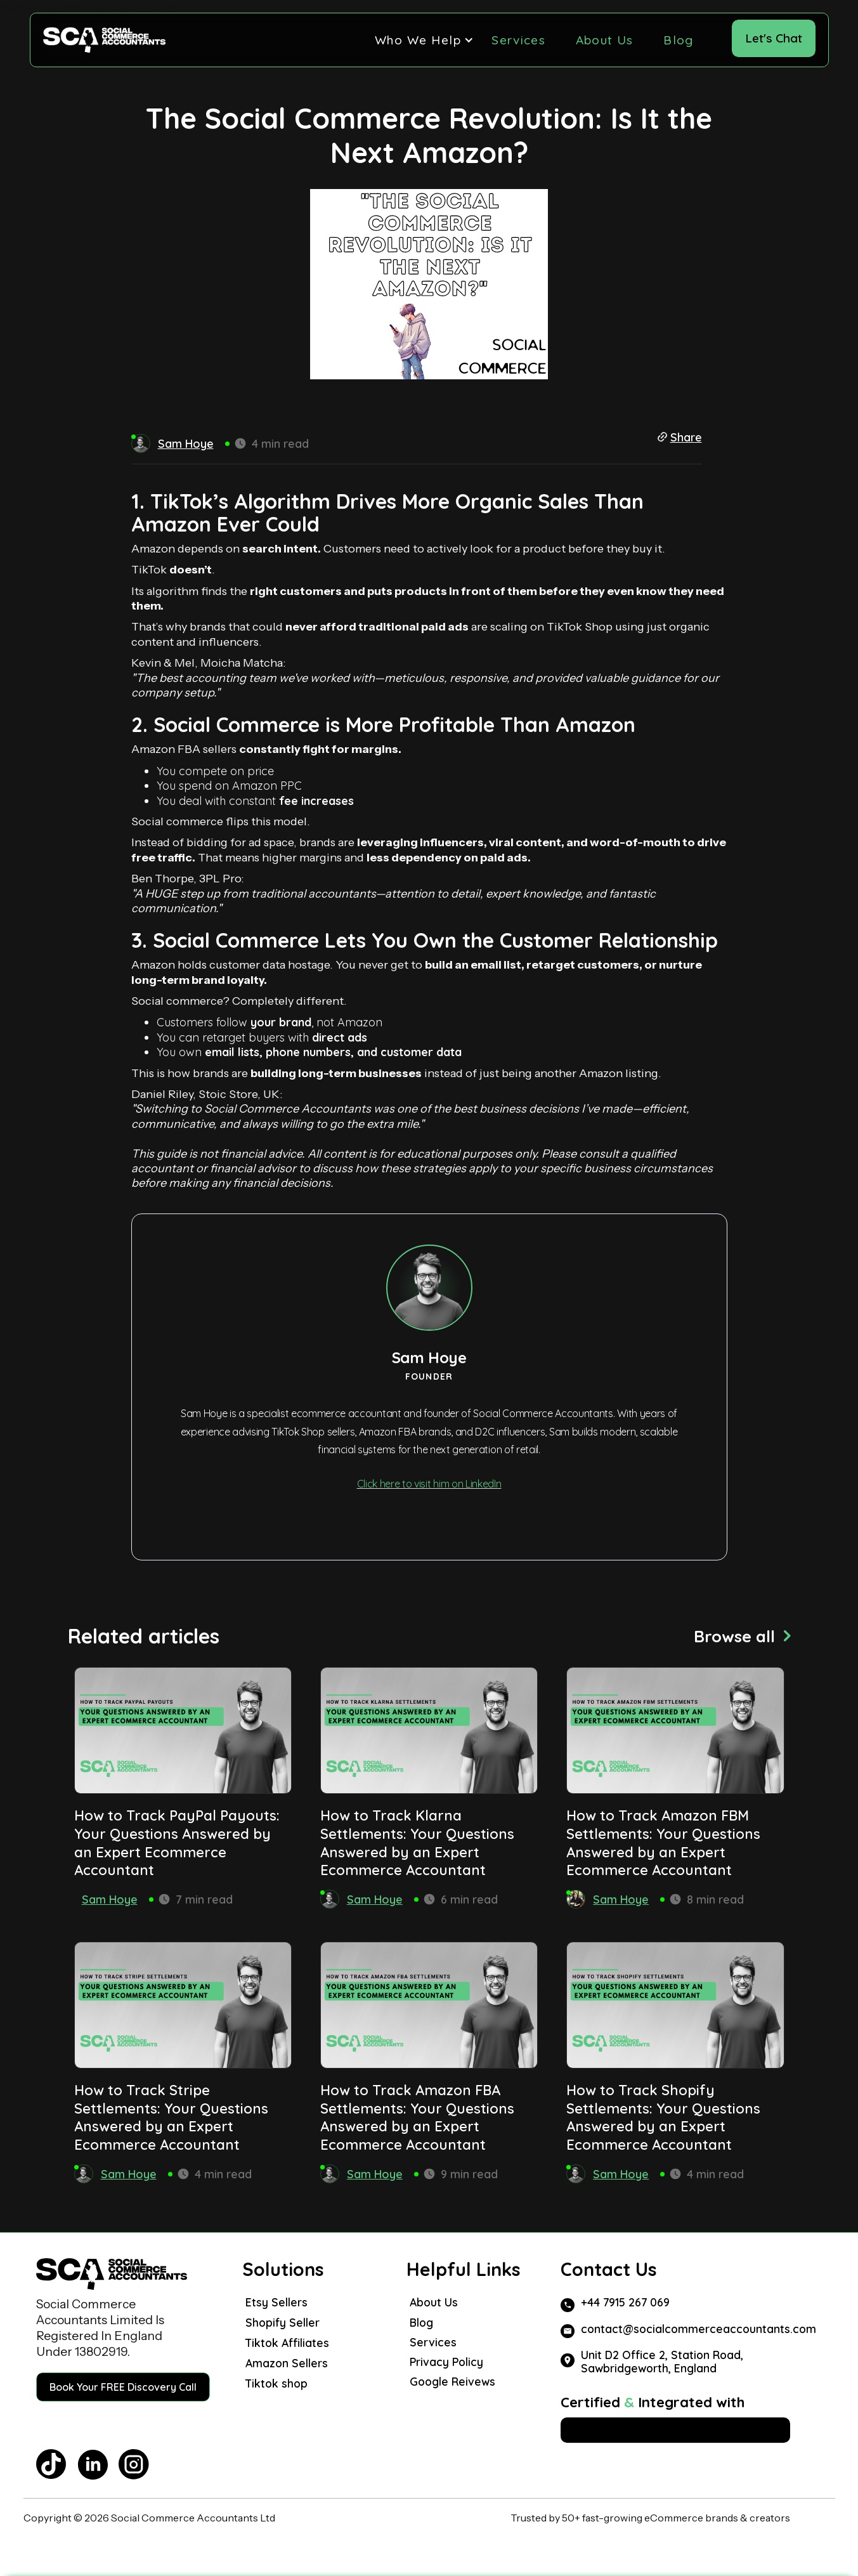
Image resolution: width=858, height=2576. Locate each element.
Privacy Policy (446, 2362)
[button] (418, 40)
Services (518, 40)
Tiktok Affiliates (287, 2343)
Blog (678, 40)
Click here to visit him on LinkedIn (429, 1483)
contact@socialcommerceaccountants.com (698, 2329)
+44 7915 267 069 (625, 2302)
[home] (104, 40)
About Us (604, 40)
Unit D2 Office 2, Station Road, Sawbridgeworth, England (662, 2361)
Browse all (734, 1636)
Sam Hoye (110, 1899)
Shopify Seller (282, 2322)
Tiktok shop (276, 2383)
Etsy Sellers (276, 2302)
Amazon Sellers (286, 2363)
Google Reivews (452, 2381)
